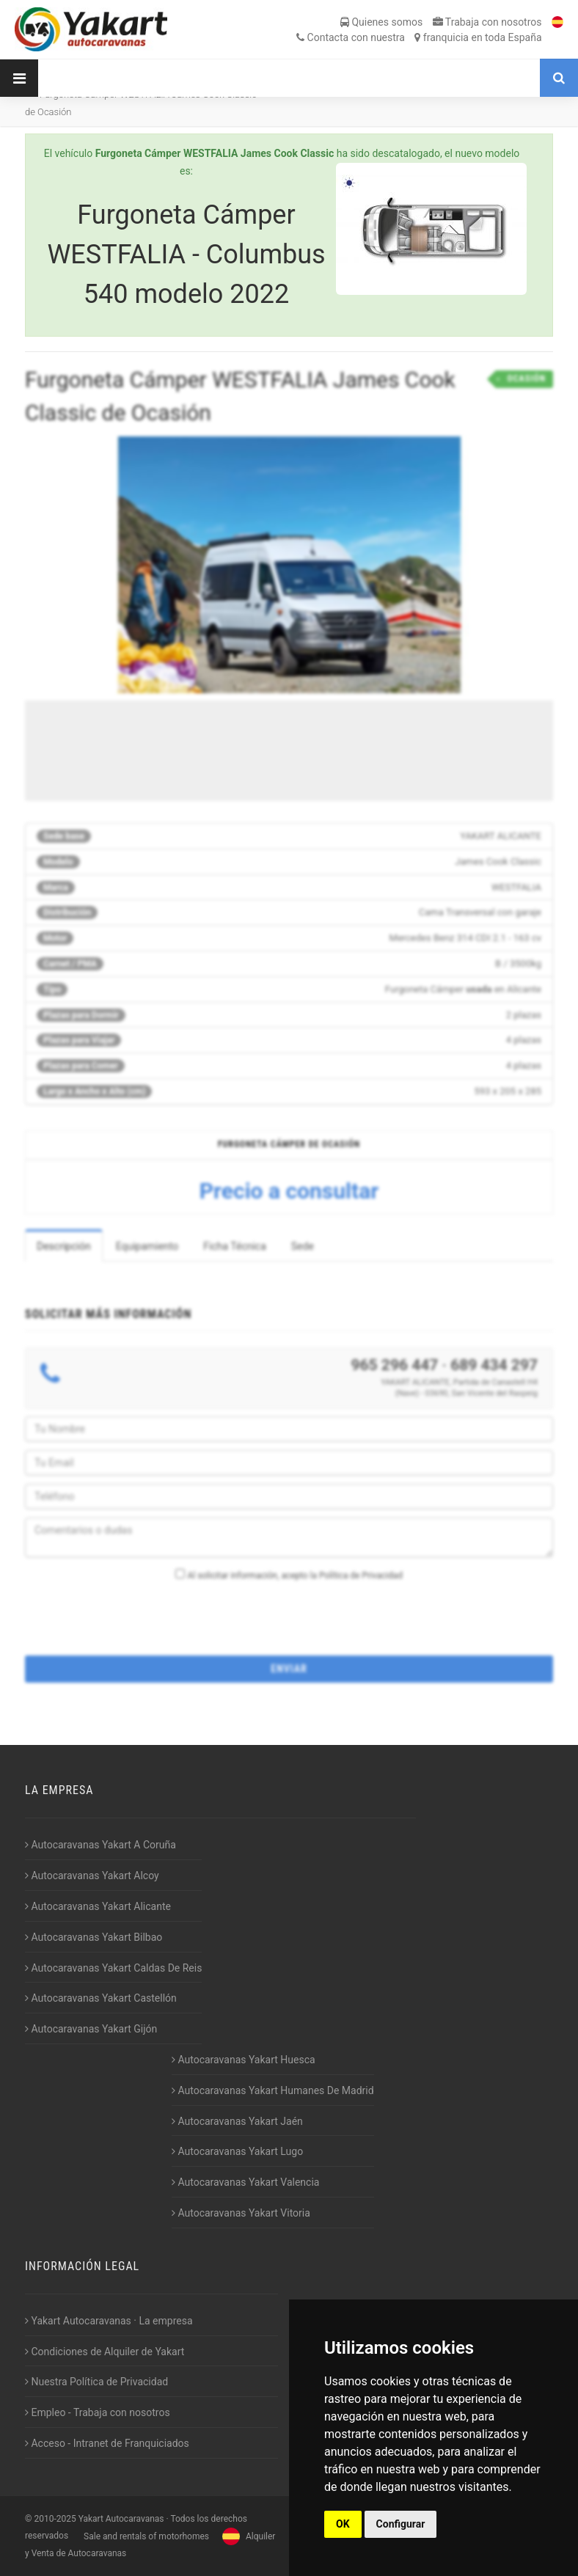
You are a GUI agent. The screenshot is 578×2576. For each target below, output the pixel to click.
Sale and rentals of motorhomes (145, 2536)
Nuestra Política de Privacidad (96, 2381)
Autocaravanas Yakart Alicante (98, 1906)
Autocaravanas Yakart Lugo (237, 2151)
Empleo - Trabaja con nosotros (97, 2412)
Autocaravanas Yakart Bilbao (93, 1937)
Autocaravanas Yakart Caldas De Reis (113, 1968)
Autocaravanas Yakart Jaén (237, 2121)
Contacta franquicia (418, 37)
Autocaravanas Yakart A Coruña (100, 1845)
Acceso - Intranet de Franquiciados (107, 2443)
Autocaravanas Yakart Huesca (243, 2059)
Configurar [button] (400, 2524)
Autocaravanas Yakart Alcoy (92, 1875)
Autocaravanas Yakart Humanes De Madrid (273, 2090)
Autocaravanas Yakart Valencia (245, 2182)
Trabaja (487, 22)
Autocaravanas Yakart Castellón (101, 1998)
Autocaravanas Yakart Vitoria (241, 2213)
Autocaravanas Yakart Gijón (91, 2029)
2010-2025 (55, 2519)
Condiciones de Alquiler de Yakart (104, 2351)
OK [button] (343, 2524)
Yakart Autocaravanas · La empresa (109, 2321)
